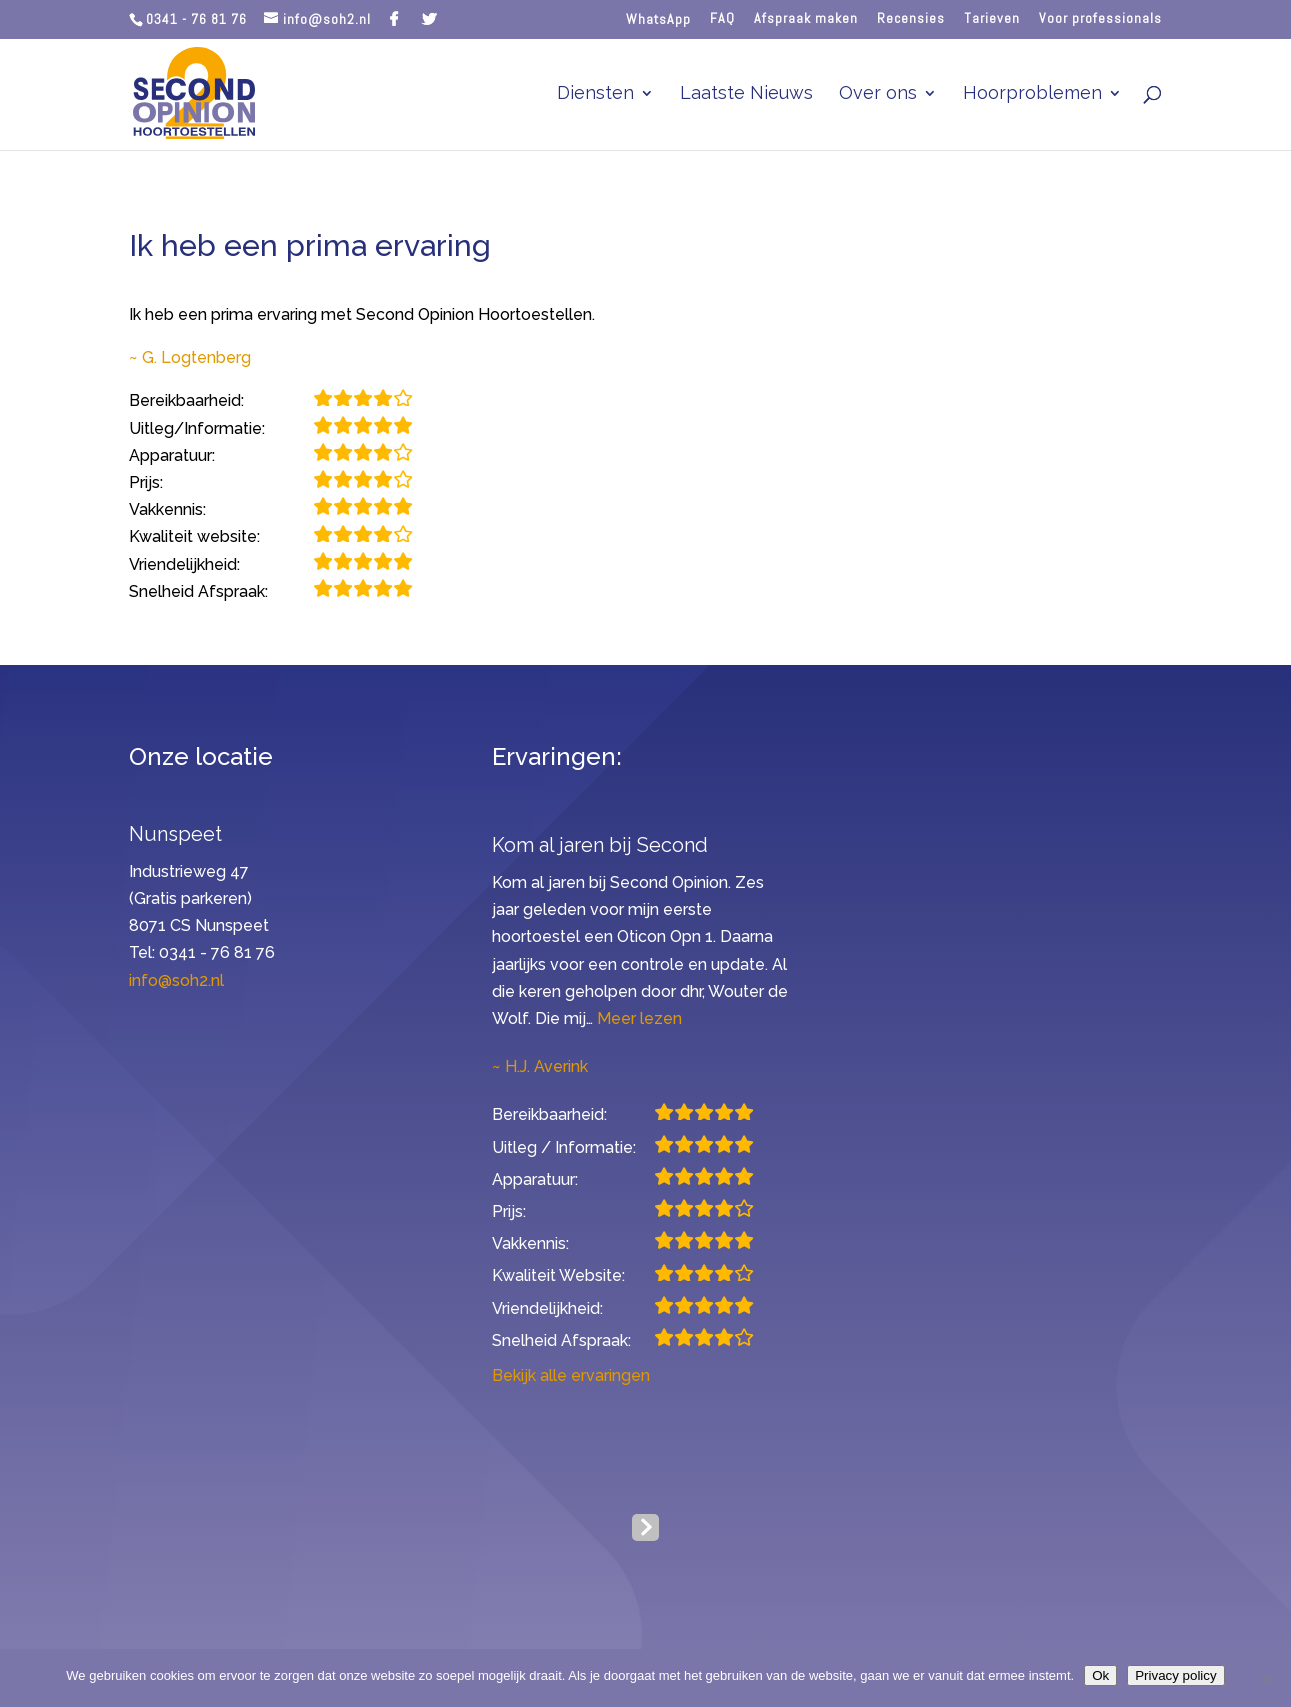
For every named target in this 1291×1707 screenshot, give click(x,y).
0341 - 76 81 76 (196, 19)
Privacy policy (1175, 1675)
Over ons (878, 94)
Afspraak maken (806, 19)
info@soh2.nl (176, 980)
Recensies (911, 19)
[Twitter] (429, 19)
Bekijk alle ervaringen (571, 1375)
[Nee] (1266, 1679)
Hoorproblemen (1032, 94)
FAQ (722, 19)
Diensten (595, 94)
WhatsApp (658, 19)
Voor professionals (1100, 19)
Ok (1100, 1675)
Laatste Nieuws (746, 94)
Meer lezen (639, 1018)
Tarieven (992, 19)
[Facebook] (394, 19)
